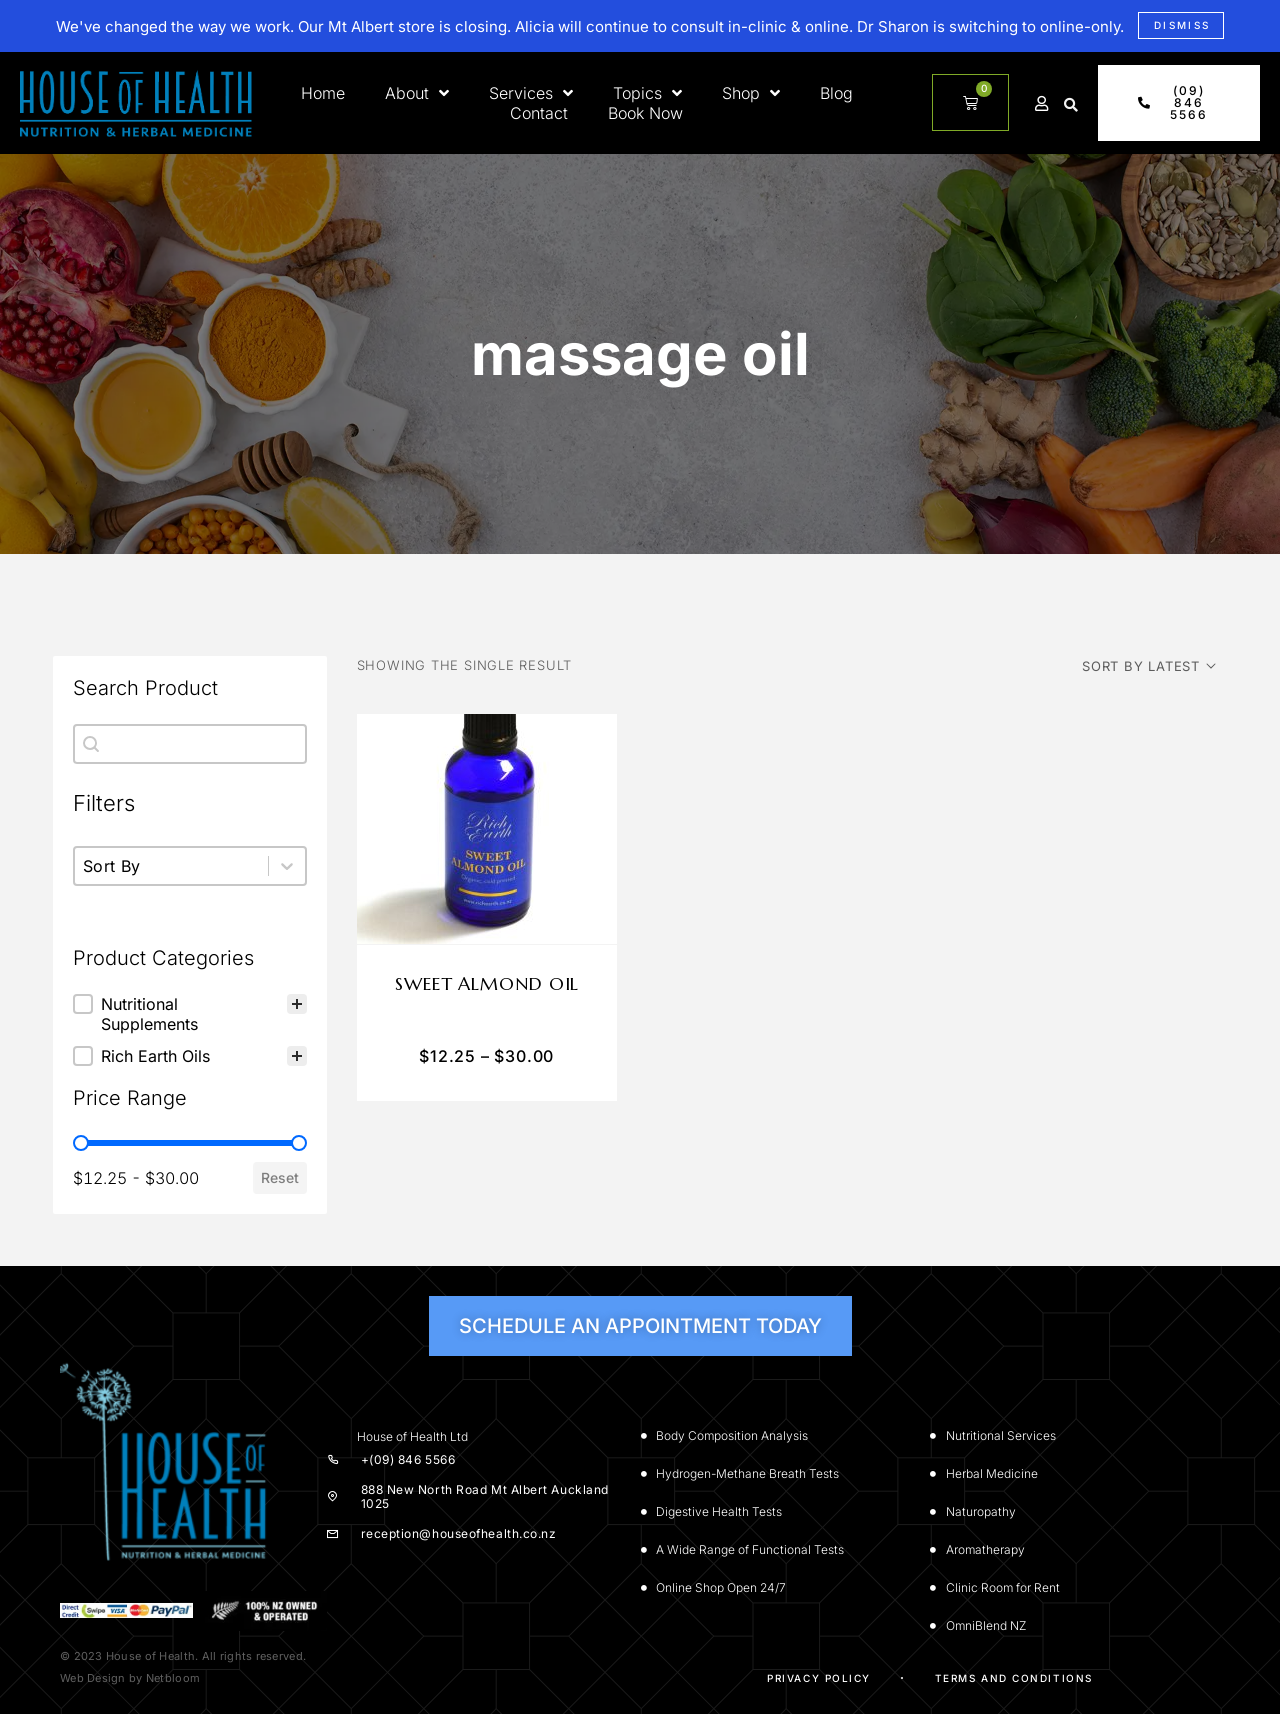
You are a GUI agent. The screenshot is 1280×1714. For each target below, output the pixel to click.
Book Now (645, 113)
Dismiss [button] (1182, 25)
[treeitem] (190, 1014)
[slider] (81, 1143)
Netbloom (173, 1678)
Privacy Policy (819, 1678)
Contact (539, 113)
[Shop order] (1149, 666)
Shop (751, 93)
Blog (836, 93)
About (417, 93)
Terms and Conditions (1014, 1678)
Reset (280, 1177)
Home (323, 93)
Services (531, 93)
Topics (647, 93)
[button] (1071, 105)
